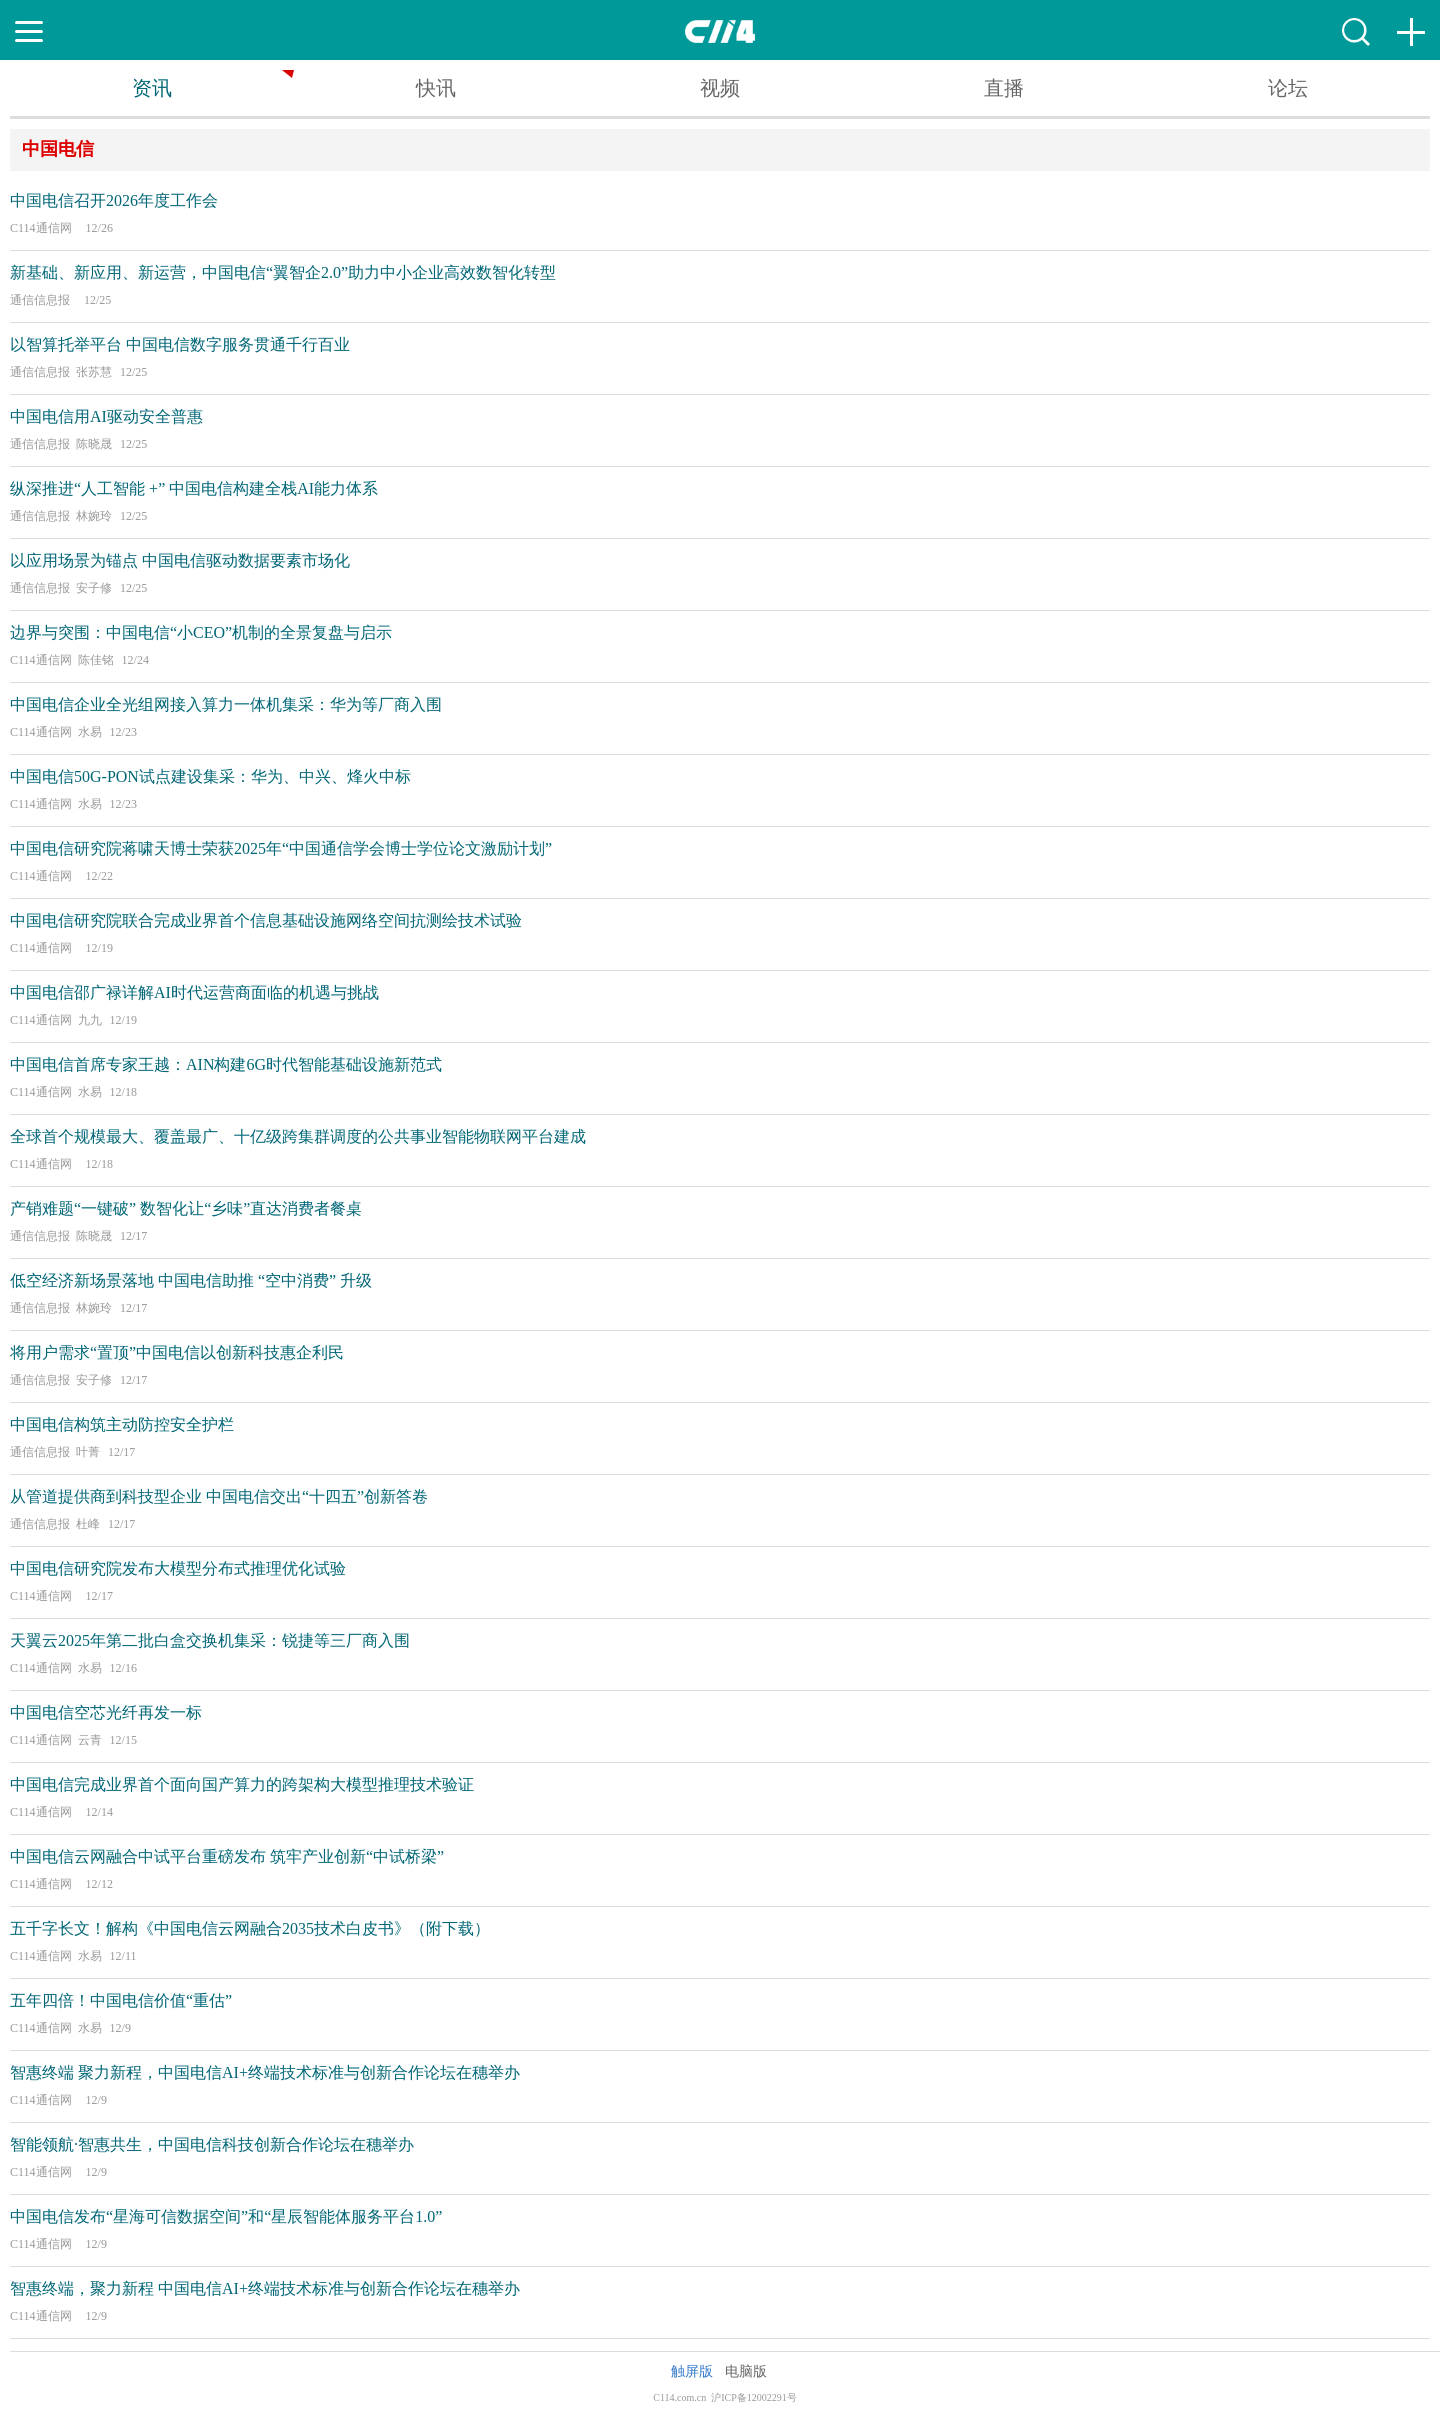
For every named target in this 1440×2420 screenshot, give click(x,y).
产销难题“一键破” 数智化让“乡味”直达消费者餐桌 (186, 1208)
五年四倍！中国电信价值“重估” (121, 2000)
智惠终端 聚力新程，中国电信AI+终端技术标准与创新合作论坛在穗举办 (265, 2072)
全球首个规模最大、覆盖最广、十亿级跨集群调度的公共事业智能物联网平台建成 (298, 1136)
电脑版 (746, 2371)
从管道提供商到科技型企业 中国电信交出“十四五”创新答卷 (219, 1496)
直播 (1004, 88)
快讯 (436, 88)
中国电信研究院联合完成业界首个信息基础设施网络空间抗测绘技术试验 (266, 920)
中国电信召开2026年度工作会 (114, 200)
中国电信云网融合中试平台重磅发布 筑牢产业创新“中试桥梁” (227, 1856)
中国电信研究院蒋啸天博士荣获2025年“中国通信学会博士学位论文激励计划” (281, 848)
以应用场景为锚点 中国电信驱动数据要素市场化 (180, 560)
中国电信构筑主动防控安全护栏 (122, 1424)
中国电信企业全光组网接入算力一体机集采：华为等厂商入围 (226, 704)
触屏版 (692, 2371)
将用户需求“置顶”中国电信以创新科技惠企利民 (177, 1352)
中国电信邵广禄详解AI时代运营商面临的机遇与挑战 (194, 992)
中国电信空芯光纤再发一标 (106, 1712)
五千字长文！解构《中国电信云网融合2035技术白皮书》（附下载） (250, 1928)
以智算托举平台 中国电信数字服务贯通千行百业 (180, 344)
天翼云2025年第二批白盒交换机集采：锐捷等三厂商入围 (210, 1640)
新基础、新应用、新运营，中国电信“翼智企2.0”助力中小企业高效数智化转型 (283, 272)
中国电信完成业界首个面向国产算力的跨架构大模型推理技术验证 (242, 1784)
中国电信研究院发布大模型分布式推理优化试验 (178, 1568)
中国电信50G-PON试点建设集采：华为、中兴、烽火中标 (210, 776)
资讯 (152, 88)
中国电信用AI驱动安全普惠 (106, 416)
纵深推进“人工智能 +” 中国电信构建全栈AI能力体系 (194, 488)
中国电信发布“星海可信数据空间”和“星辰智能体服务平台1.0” (226, 2216)
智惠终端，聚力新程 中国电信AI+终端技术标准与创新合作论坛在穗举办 (265, 2288)
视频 (720, 88)
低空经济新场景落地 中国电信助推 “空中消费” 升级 (191, 1280)
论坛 (1288, 88)
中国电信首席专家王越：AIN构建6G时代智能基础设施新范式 (226, 1064)
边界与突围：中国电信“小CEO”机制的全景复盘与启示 (201, 632)
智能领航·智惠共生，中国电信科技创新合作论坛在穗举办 (212, 2144)
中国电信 (58, 149)
